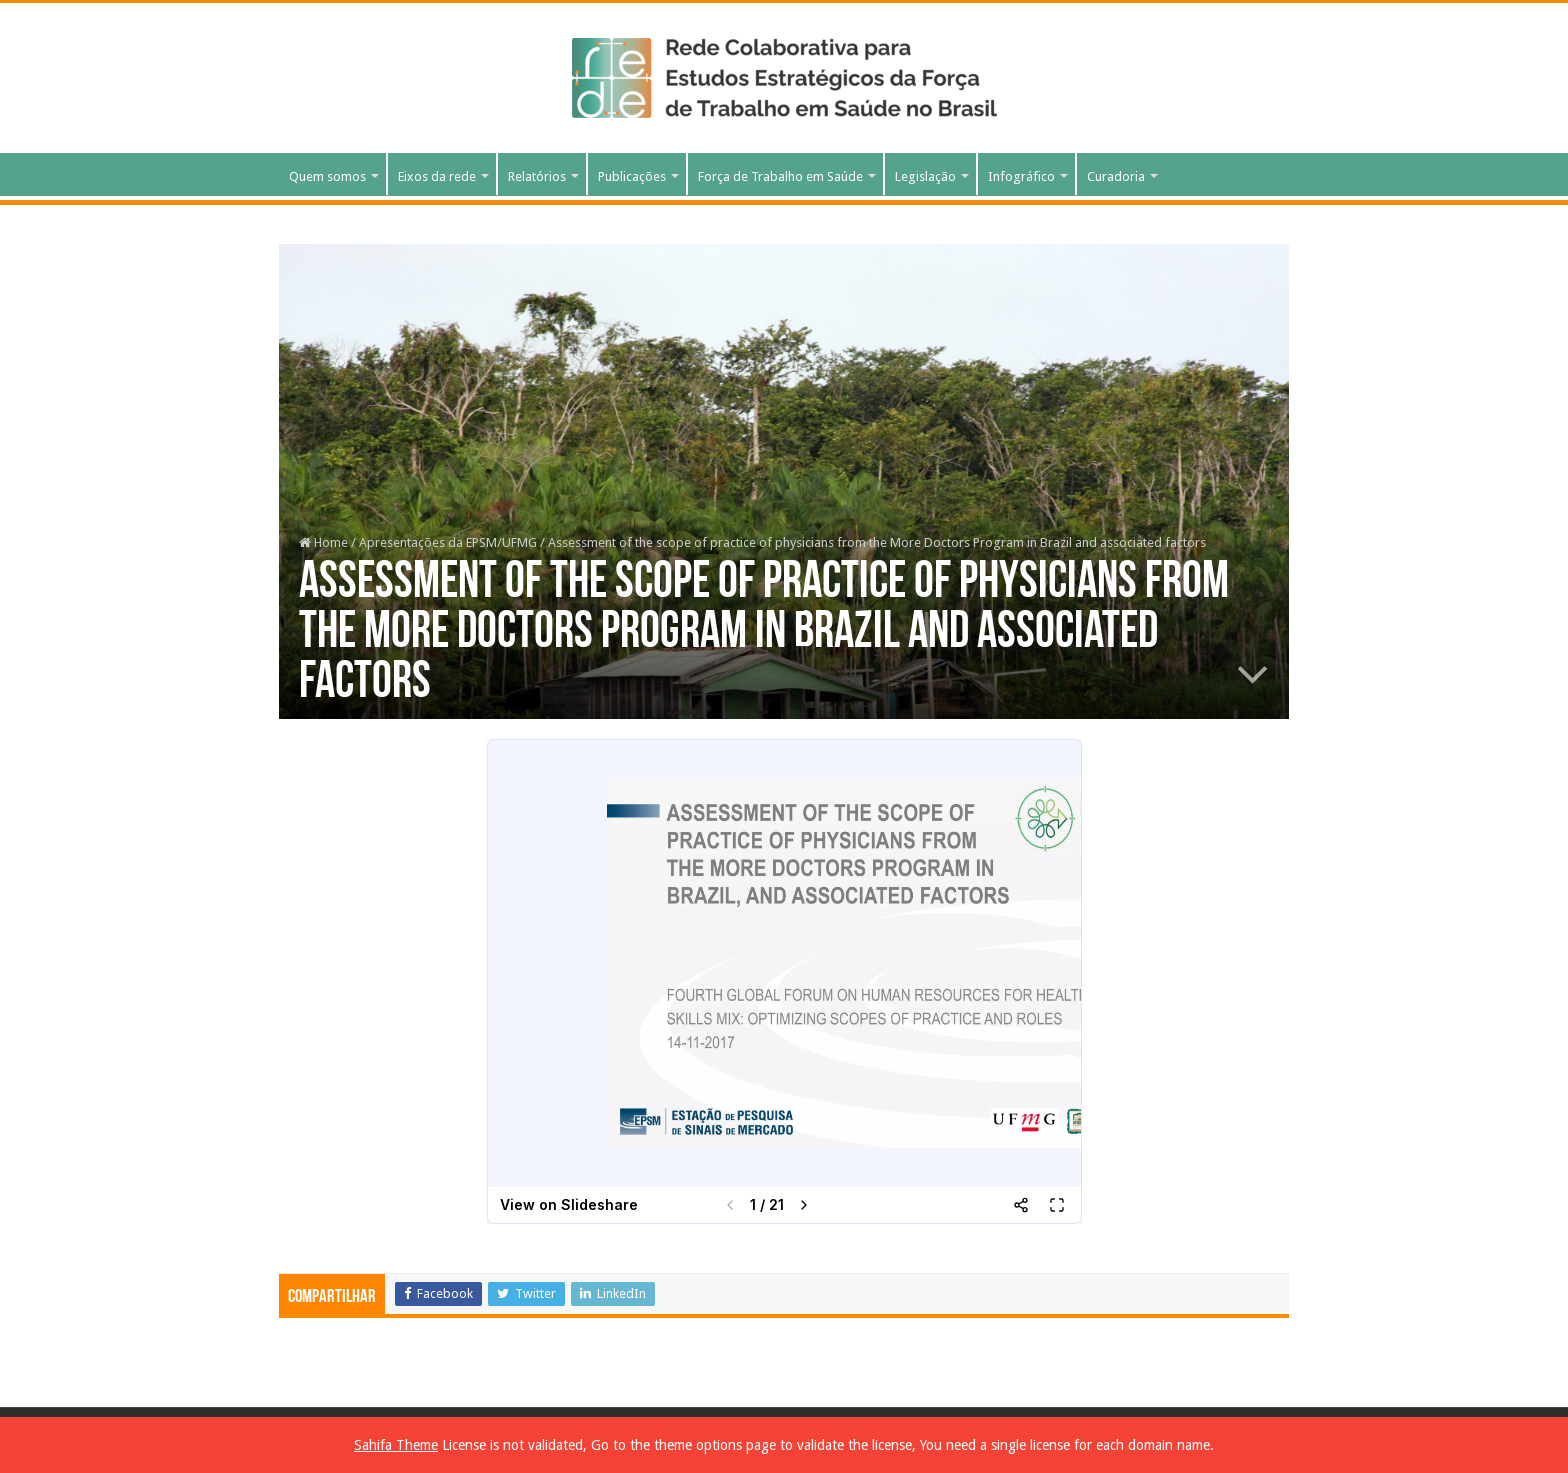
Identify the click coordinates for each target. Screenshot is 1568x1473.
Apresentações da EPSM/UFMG (448, 542)
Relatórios (537, 176)
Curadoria (1116, 176)
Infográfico (1021, 176)
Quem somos (327, 176)
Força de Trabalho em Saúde (780, 176)
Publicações (632, 176)
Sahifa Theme (396, 1445)
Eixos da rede (437, 176)
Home (323, 542)
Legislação (925, 176)
